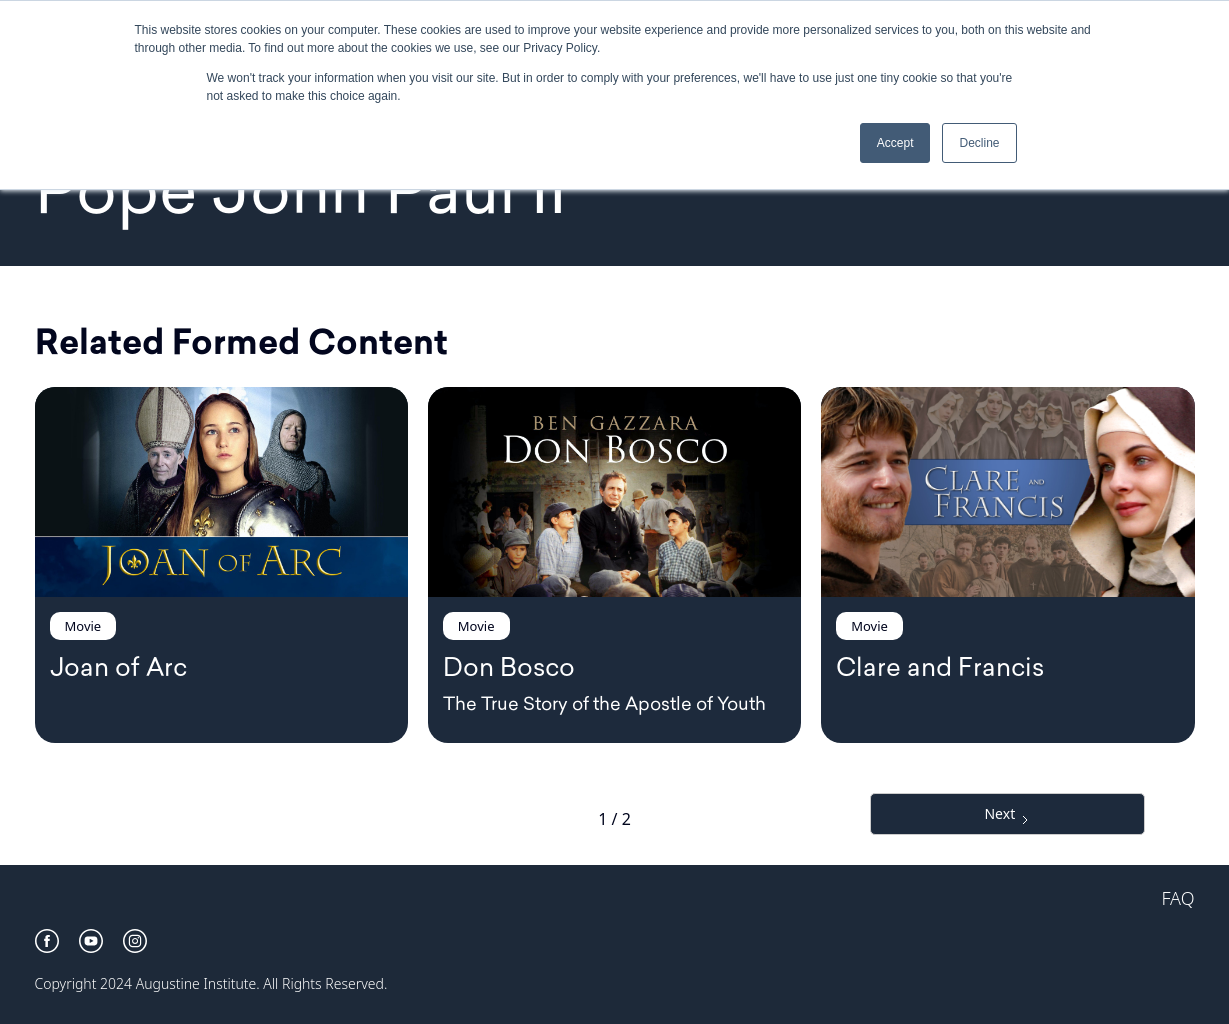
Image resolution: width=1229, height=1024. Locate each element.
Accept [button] (895, 143)
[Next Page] (1007, 814)
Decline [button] (979, 143)
